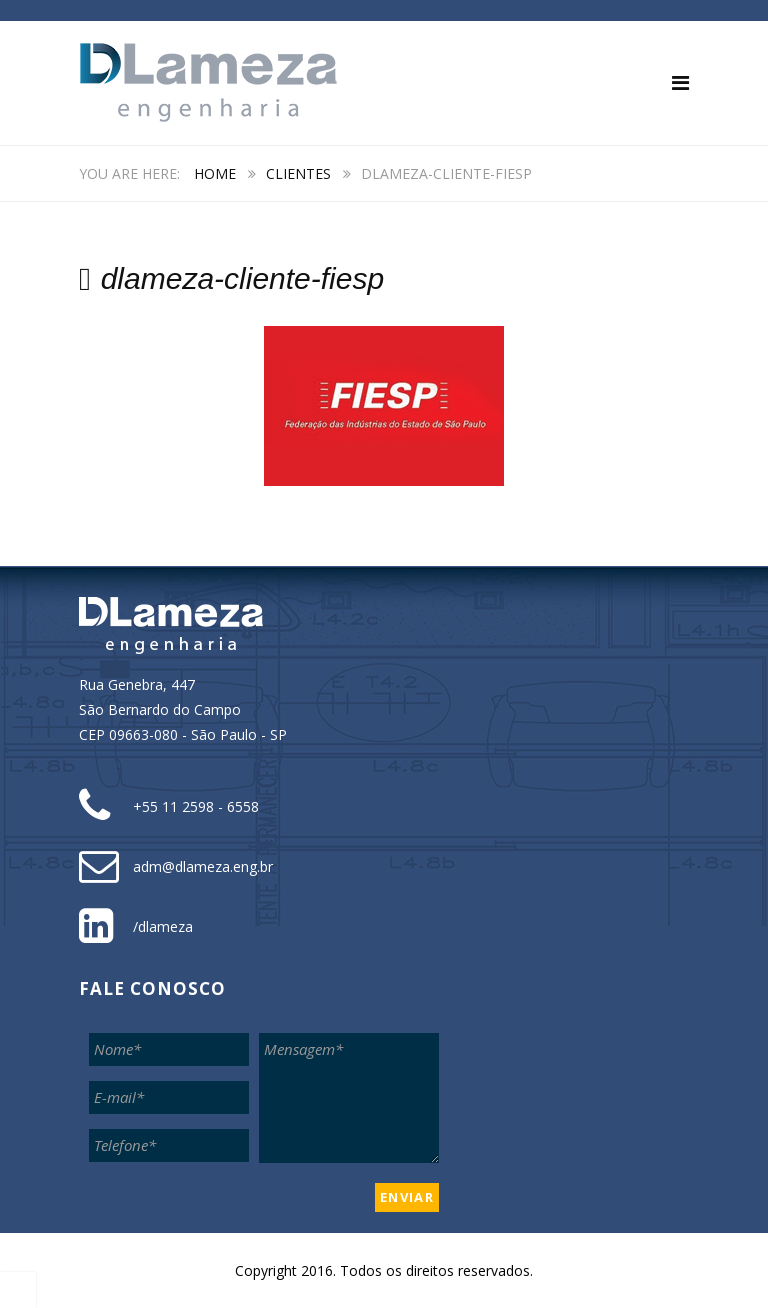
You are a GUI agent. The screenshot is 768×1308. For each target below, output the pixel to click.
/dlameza (163, 926)
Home (215, 173)
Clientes (298, 173)
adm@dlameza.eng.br (203, 866)
